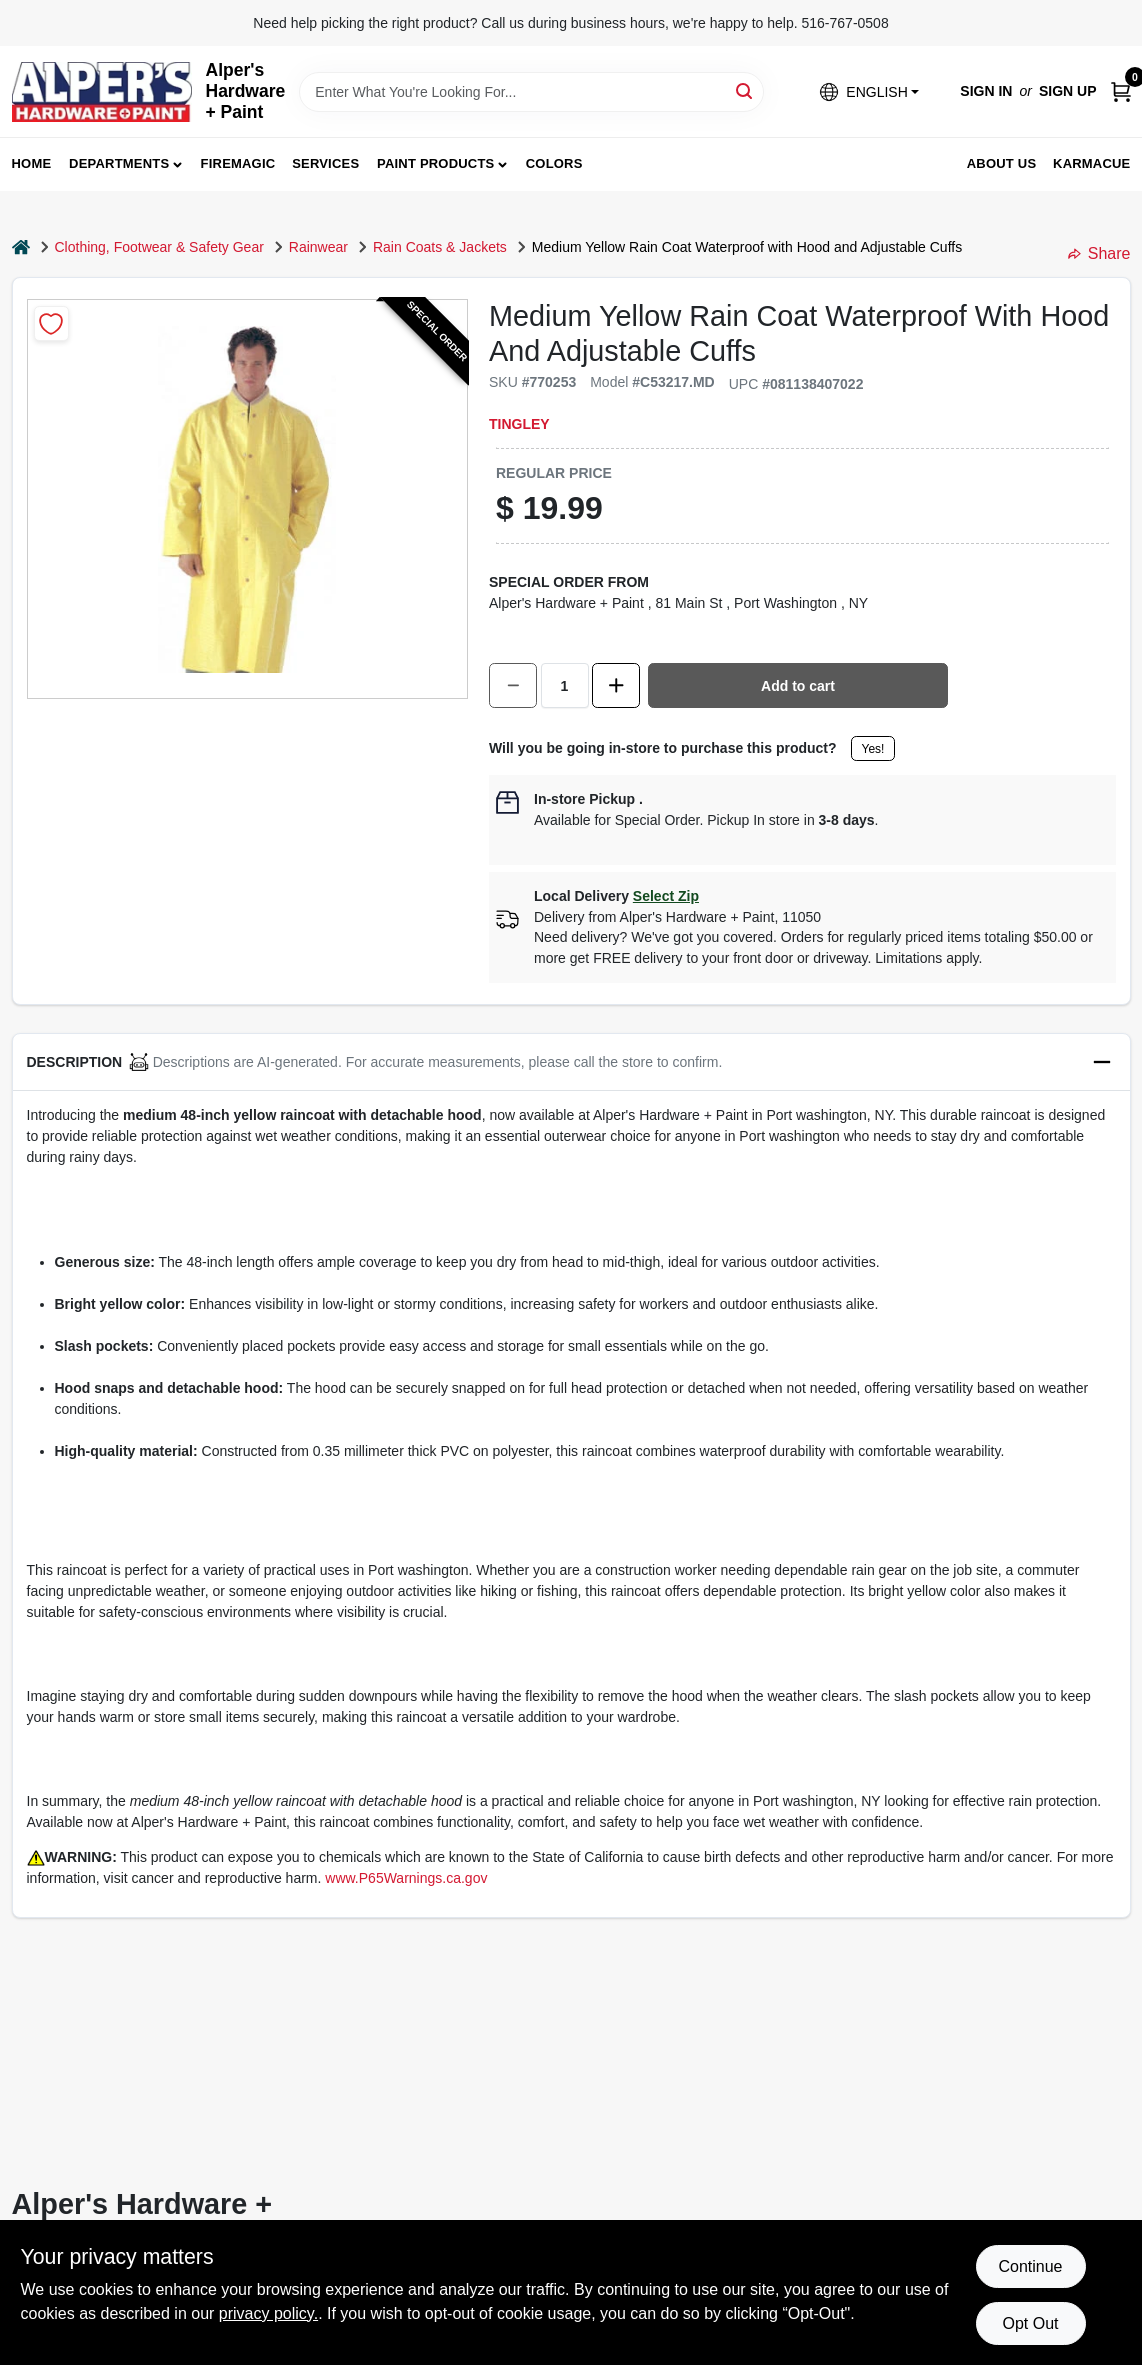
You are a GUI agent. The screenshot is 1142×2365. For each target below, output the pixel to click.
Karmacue (1091, 163)
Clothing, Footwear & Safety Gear (159, 247)
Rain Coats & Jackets (440, 247)
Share (1099, 253)
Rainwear (318, 247)
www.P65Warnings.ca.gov (406, 1878)
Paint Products (435, 163)
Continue (1030, 2266)
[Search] (745, 90)
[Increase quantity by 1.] (616, 685)
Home (32, 163)
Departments (119, 163)
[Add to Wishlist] (51, 323)
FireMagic (238, 163)
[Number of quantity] (565, 685)
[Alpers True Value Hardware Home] (102, 92)
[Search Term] (531, 92)
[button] (869, 91)
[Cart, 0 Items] (1121, 91)
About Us (1002, 163)
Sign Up (1068, 91)
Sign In (986, 91)
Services (325, 163)
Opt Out (1030, 2323)
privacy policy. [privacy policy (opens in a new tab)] (268, 2313)
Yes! (873, 749)
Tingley (519, 424)
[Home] (21, 247)
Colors (554, 163)
